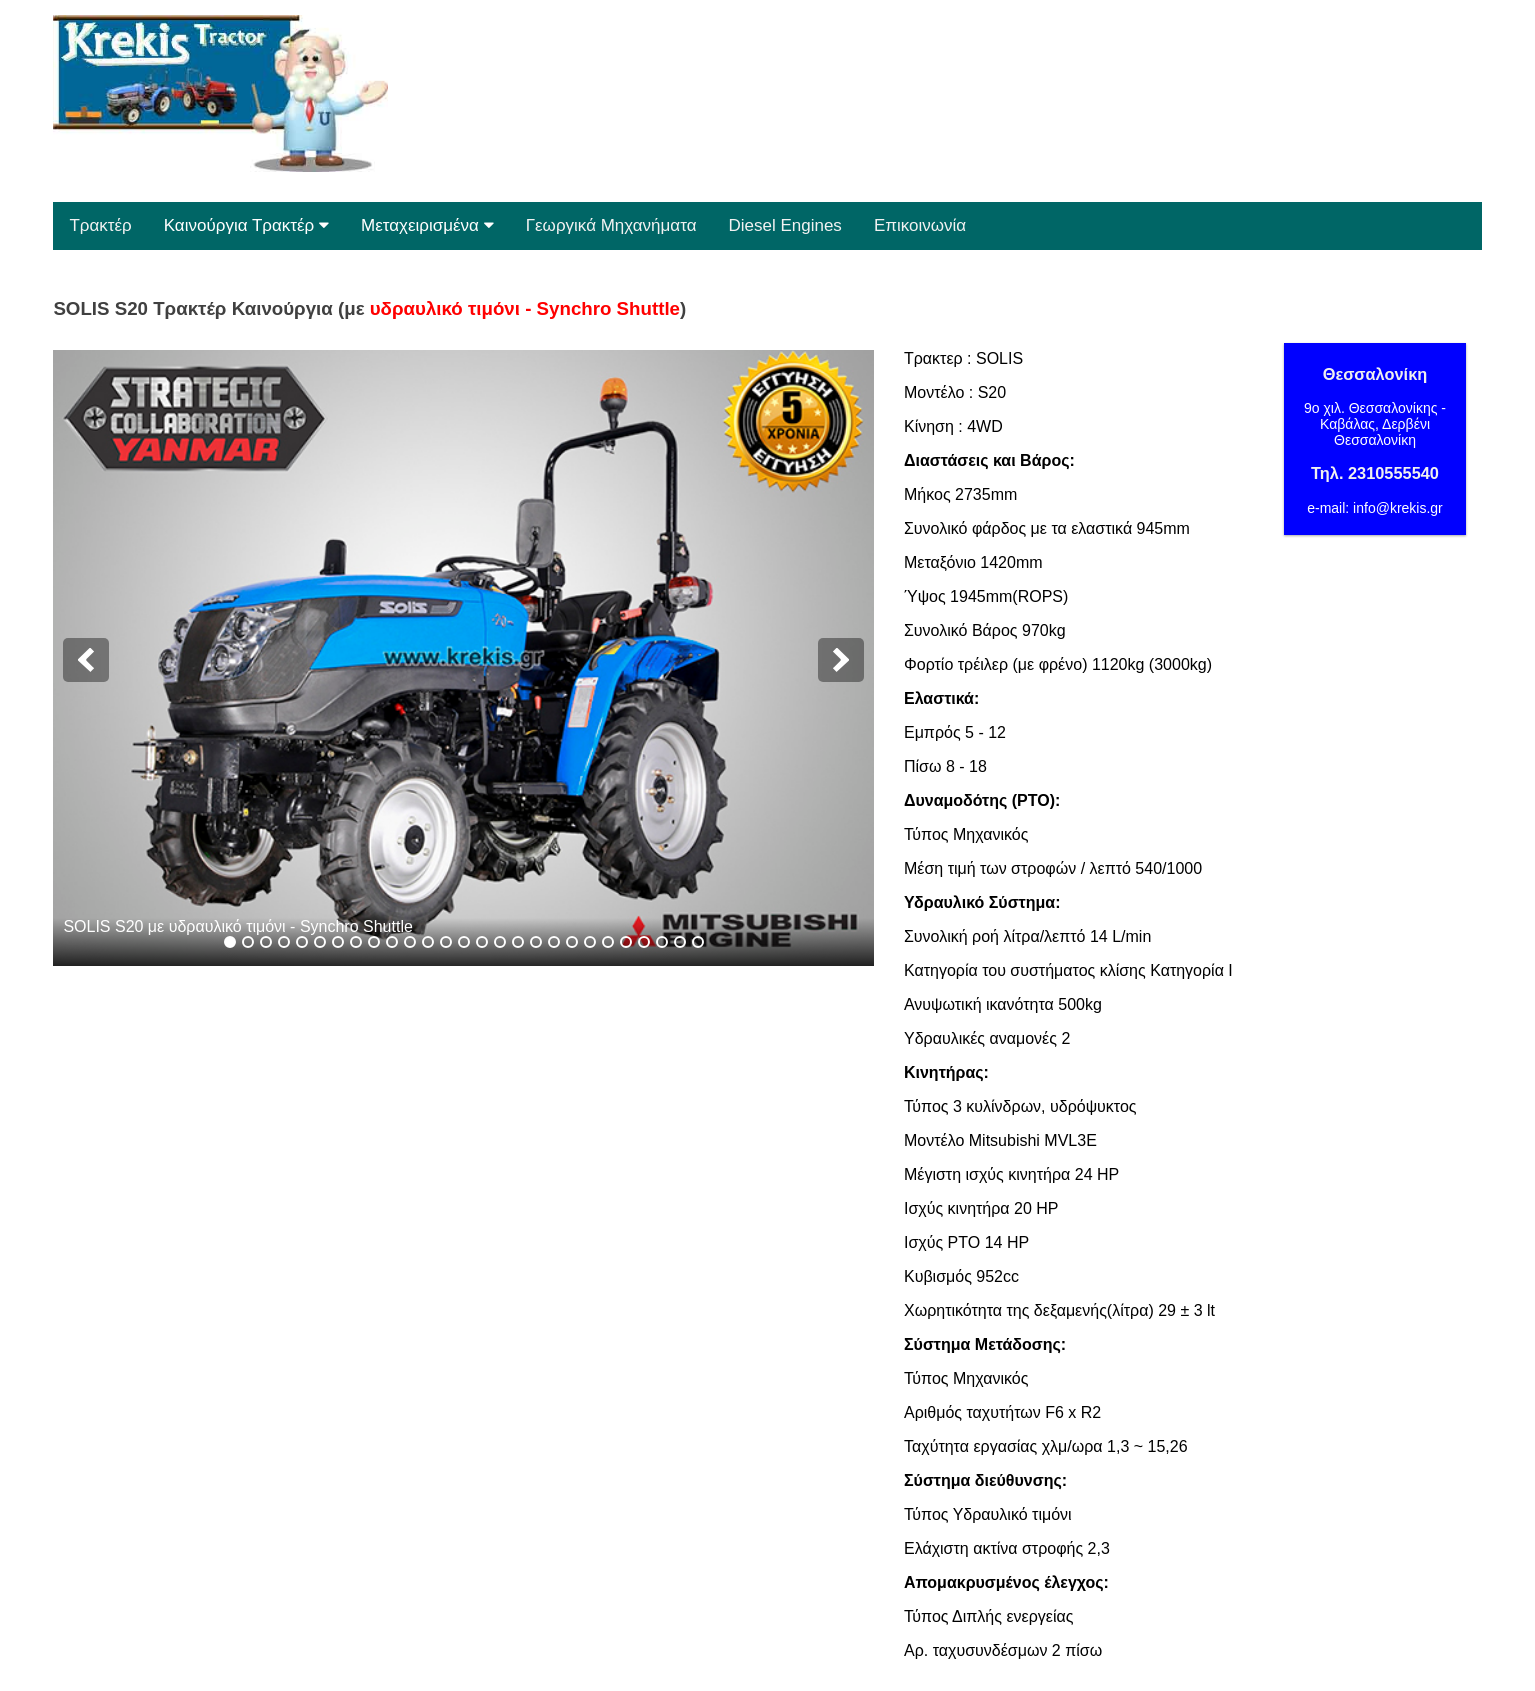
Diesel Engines (784, 225)
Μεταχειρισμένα (427, 225)
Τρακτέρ (100, 225)
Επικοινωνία (920, 225)
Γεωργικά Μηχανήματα (611, 225)
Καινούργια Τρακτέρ (246, 225)
